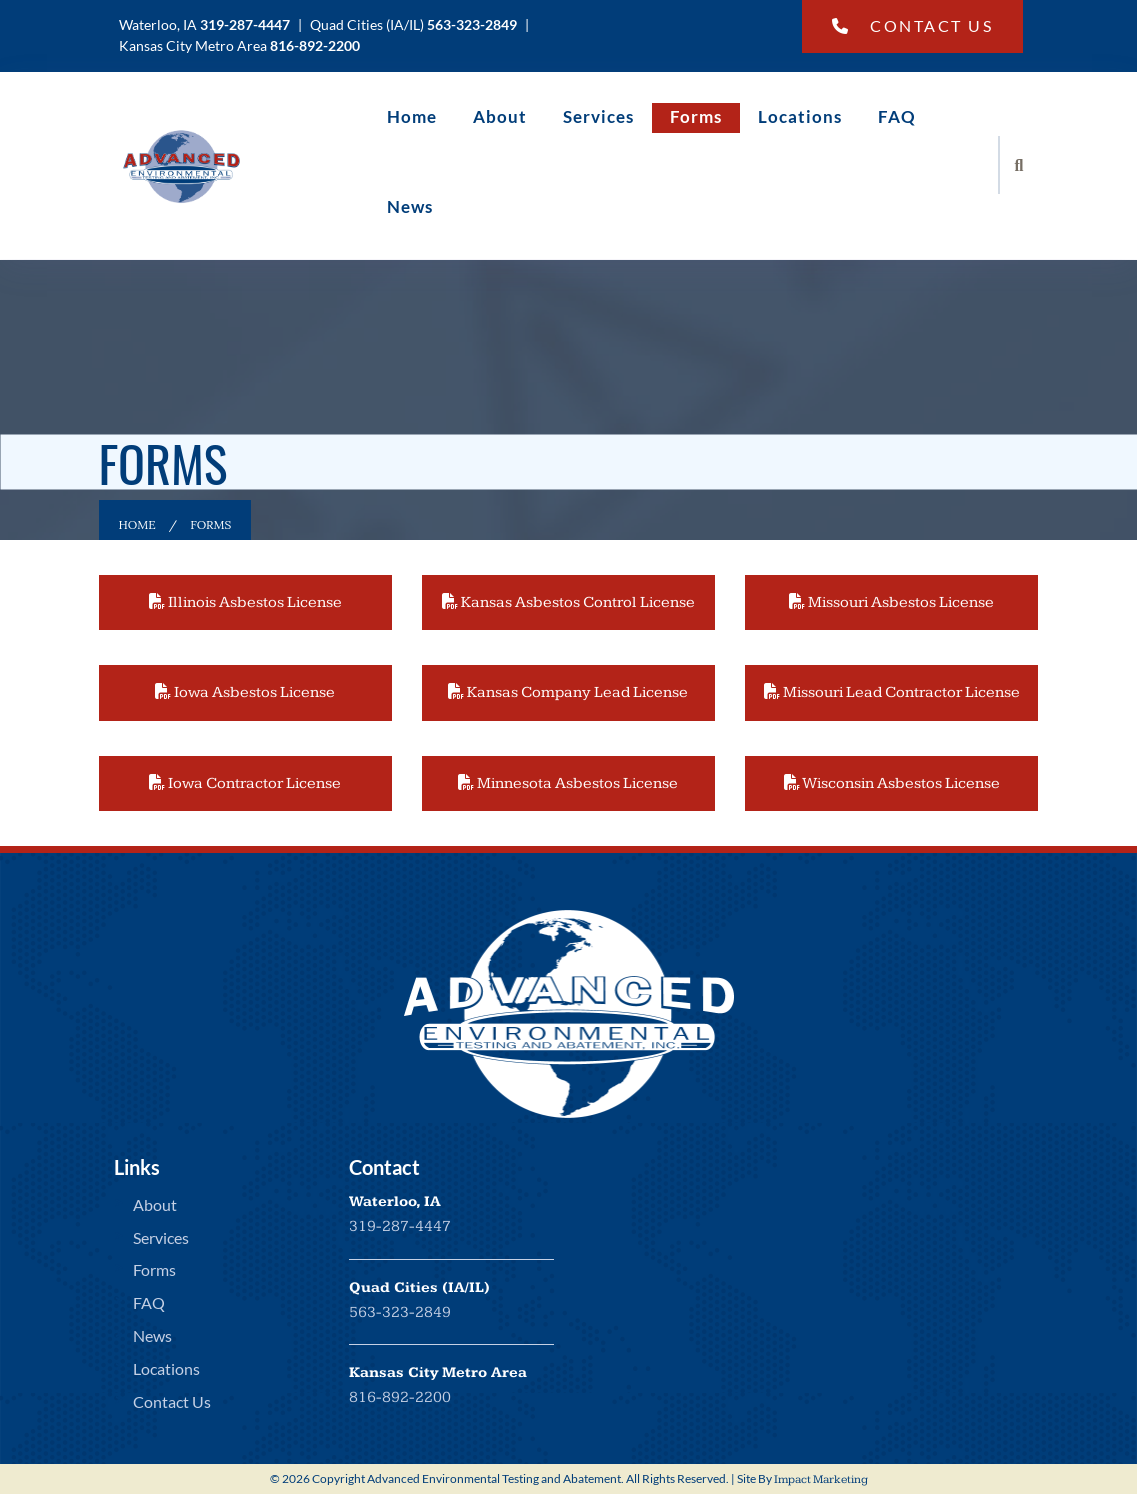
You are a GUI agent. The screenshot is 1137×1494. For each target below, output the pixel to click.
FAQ (897, 116)
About (500, 116)
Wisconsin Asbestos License (892, 783)
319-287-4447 (400, 1226)
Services (598, 116)
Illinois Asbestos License (245, 602)
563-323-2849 (400, 1312)
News (410, 206)
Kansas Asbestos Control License (568, 602)
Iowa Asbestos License (245, 692)
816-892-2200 (400, 1397)
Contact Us (913, 25)
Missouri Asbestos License (891, 602)
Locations (800, 116)
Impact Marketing (821, 1479)
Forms (696, 116)
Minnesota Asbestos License (568, 783)
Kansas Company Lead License (568, 692)
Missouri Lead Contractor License (892, 692)
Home (412, 116)
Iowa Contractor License (245, 783)
